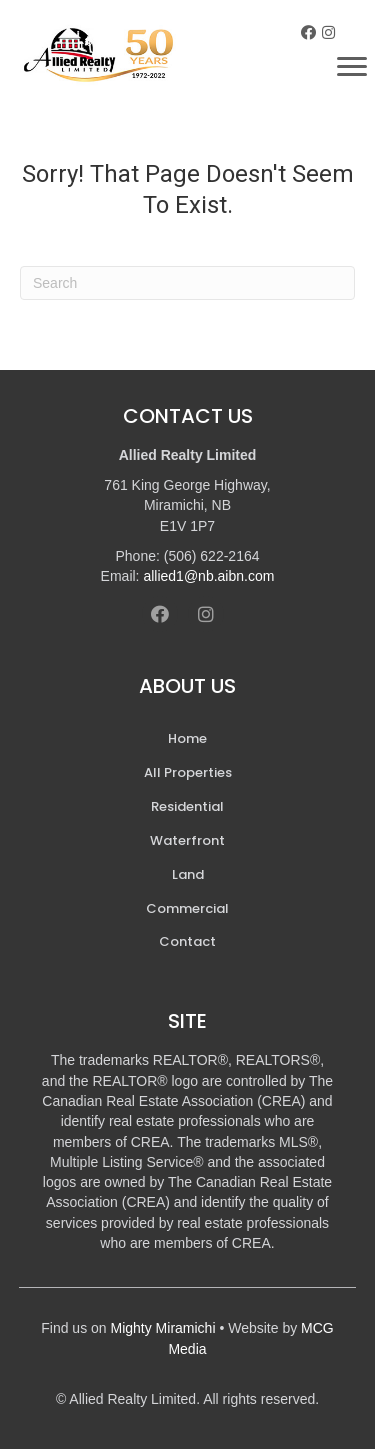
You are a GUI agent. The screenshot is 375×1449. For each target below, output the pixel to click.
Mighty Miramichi (163, 1328)
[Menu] (352, 67)
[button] (308, 32)
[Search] (187, 283)
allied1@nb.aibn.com (208, 576)
